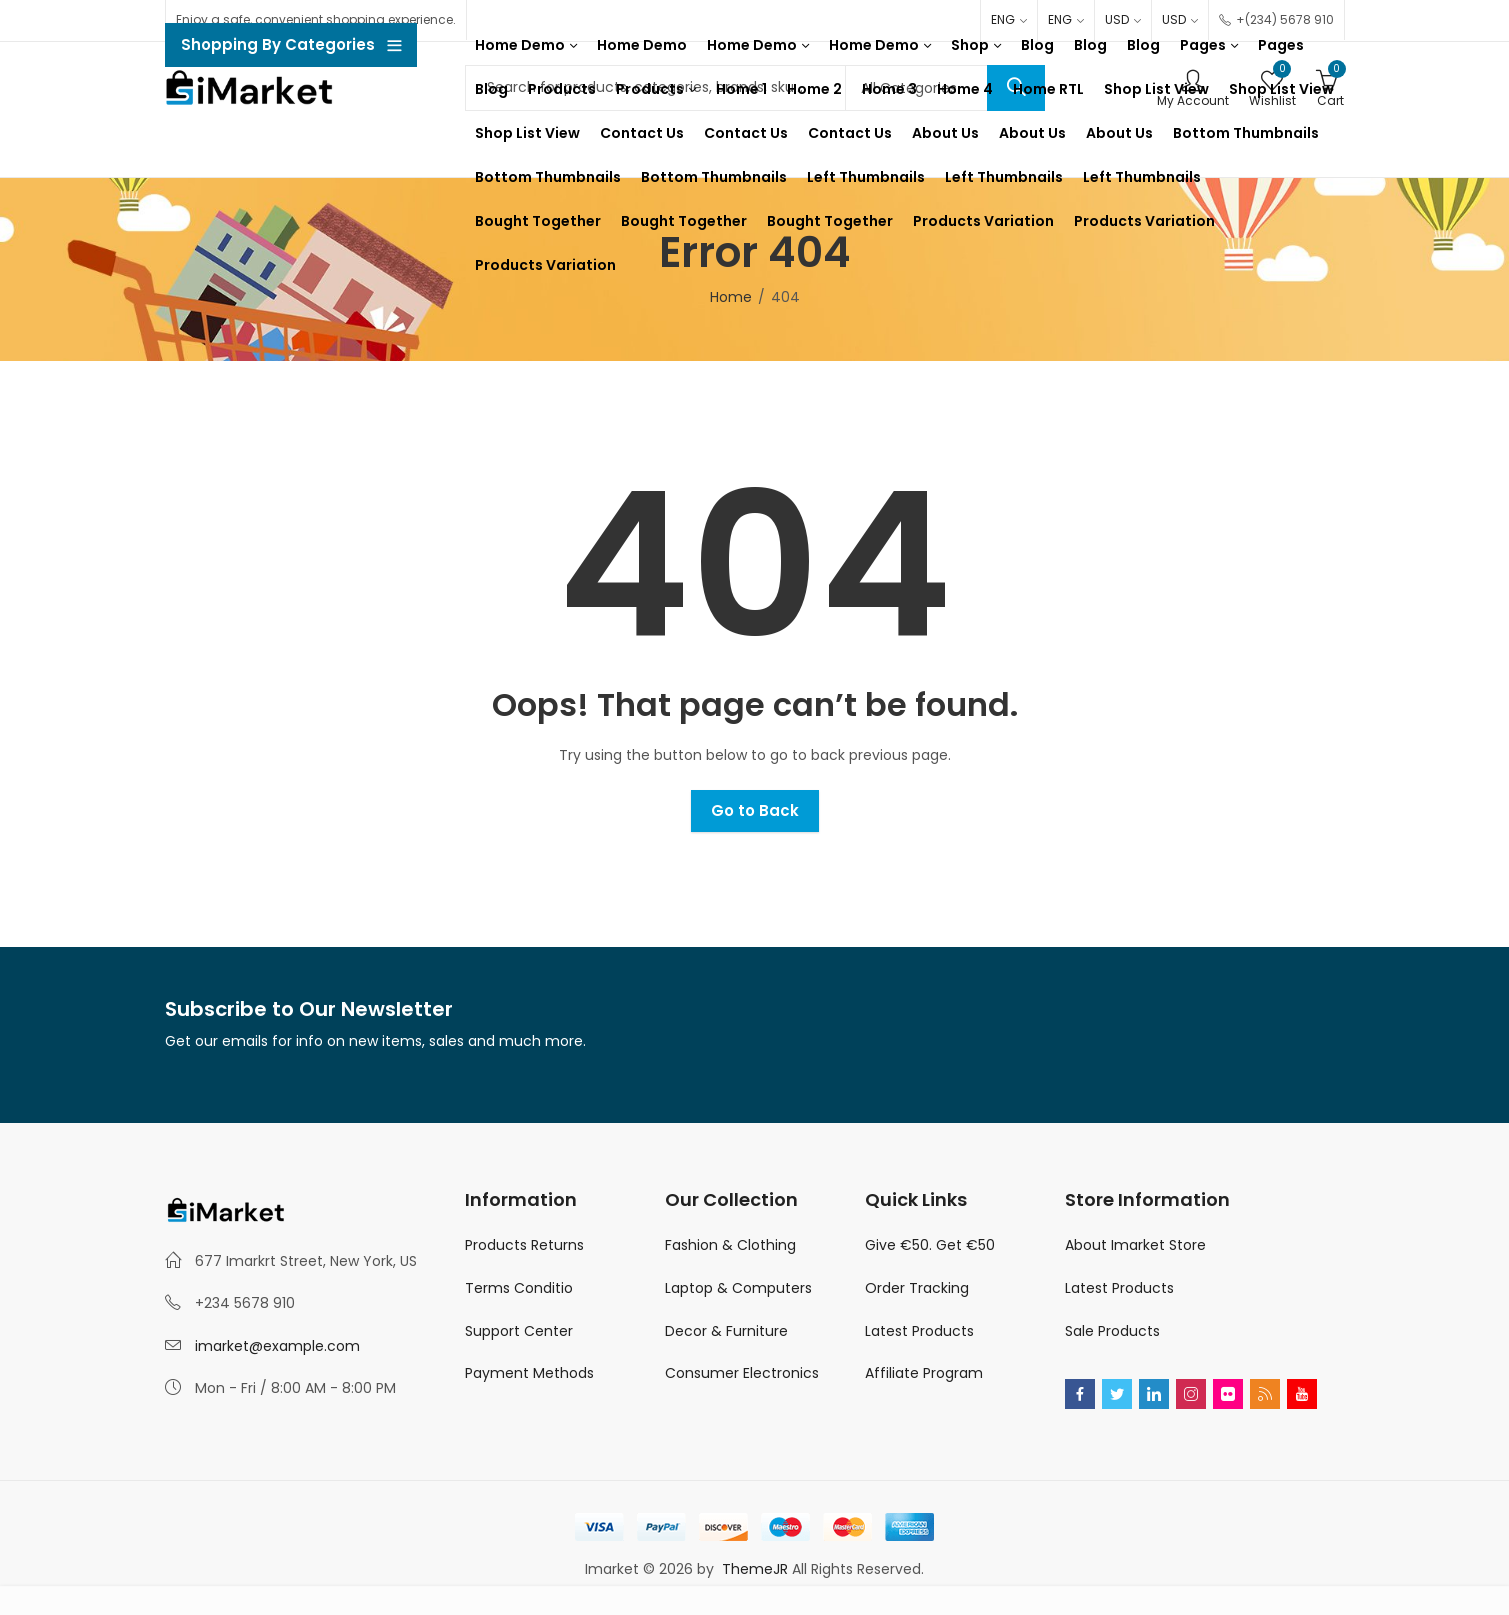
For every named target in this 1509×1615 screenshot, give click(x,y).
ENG (1003, 19)
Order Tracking (917, 1288)
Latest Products (919, 1331)
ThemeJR (757, 1569)
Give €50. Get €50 (930, 1245)
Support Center (519, 1331)
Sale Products (1112, 1331)
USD (1117, 19)
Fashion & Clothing (730, 1245)
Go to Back (755, 810)
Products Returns (524, 1245)
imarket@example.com (277, 1346)
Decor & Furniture (726, 1331)
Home (731, 297)
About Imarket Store (1135, 1245)
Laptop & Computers (738, 1288)
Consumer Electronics (742, 1373)
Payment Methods (529, 1373)
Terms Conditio (519, 1288)
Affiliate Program (924, 1373)
